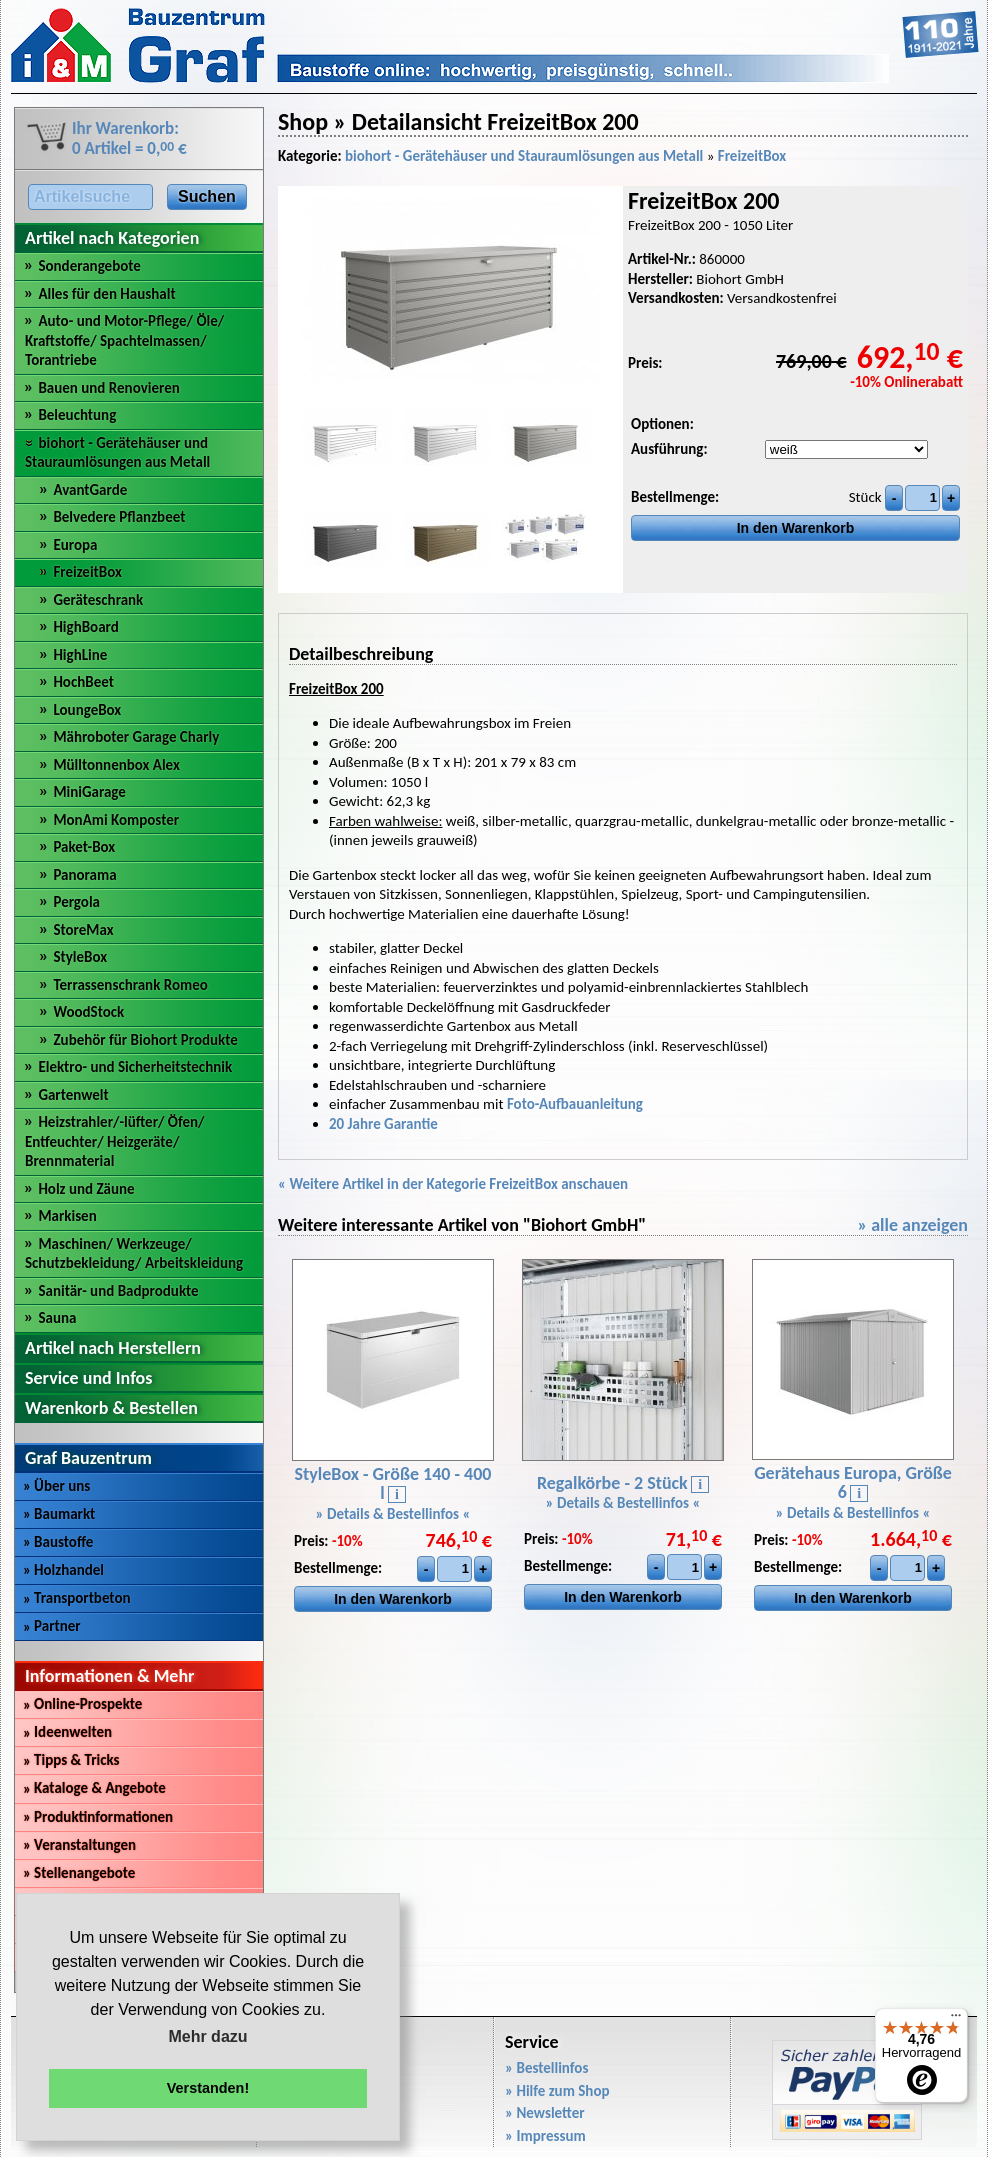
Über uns (56, 1486)
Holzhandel (63, 1570)
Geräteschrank (98, 600)
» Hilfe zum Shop (557, 2091)
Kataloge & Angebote (94, 1788)
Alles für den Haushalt (106, 294)
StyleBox (80, 957)
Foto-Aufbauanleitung (575, 1104)
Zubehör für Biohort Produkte (145, 1040)
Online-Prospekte (82, 1704)
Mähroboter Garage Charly (136, 737)
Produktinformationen (98, 1817)
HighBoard (85, 627)
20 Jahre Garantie (383, 1124)
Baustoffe (58, 1542)
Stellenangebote (79, 1873)
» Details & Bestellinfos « (393, 1514)
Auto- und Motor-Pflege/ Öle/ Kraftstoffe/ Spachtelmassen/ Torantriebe (124, 340)
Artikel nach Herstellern (113, 1348)
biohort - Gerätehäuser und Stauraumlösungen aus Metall (117, 453)
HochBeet (83, 682)
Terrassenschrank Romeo (130, 985)
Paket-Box (84, 847)
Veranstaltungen (79, 1845)
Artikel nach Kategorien (112, 238)
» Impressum (545, 2136)
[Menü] (956, 2020)
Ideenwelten (67, 1732)
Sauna (57, 1318)
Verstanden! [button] (208, 2088)
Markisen (67, 1216)
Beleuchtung (77, 415)
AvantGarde (90, 490)
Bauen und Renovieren (108, 388)
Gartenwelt (73, 1095)
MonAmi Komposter (116, 820)
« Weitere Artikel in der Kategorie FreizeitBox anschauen (453, 1184)
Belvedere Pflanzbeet (119, 517)
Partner (52, 1626)
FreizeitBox (87, 572)
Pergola (76, 902)
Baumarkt (59, 1514)
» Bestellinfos (546, 2068)
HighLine (80, 655)
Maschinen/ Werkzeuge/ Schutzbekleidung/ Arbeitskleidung (134, 1254)
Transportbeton (77, 1598)
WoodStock (88, 1012)
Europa (75, 545)
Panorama (84, 875)
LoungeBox (87, 710)
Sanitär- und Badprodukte (118, 1291)
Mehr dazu (207, 2036)
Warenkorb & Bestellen (111, 1408)
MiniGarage (89, 792)
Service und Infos (88, 1378)
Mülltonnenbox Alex (116, 765)
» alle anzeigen (912, 1225)
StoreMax (83, 930)
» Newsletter (545, 2113)
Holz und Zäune (86, 1189)
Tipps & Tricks (71, 1760)
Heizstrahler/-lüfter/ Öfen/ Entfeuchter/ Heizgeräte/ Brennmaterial (115, 1141)
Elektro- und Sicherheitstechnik (135, 1067)
